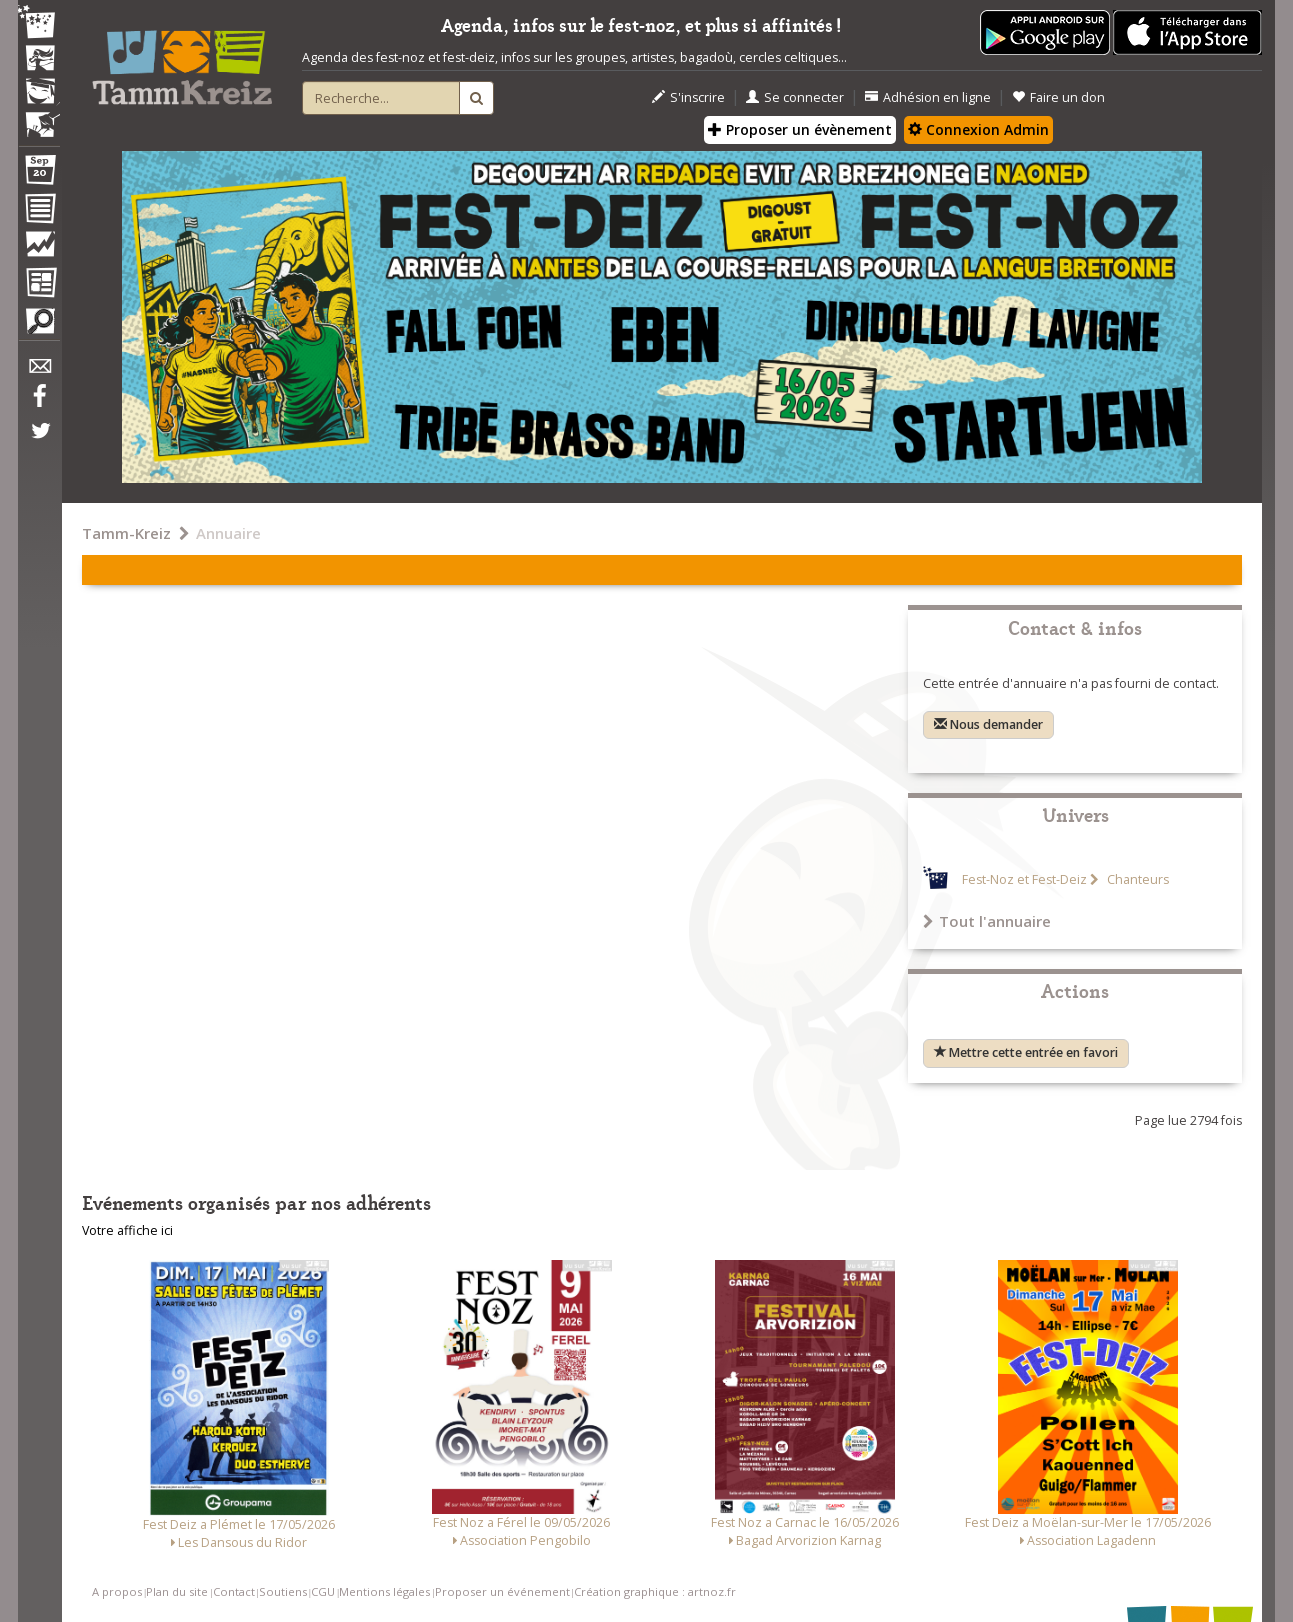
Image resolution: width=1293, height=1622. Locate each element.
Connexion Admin (978, 129)
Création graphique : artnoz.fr (655, 1591)
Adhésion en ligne (928, 97)
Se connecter (795, 97)
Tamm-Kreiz (126, 533)
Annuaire (228, 533)
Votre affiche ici (127, 1230)
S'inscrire (688, 97)
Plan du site (177, 1591)
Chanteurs (1136, 879)
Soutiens (283, 1591)
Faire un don (1058, 97)
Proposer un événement (502, 1591)
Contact (234, 1591)
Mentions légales (384, 1591)
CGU (323, 1591)
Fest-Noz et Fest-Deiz (1024, 879)
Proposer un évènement (800, 129)
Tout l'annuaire (987, 921)
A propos (117, 1591)
